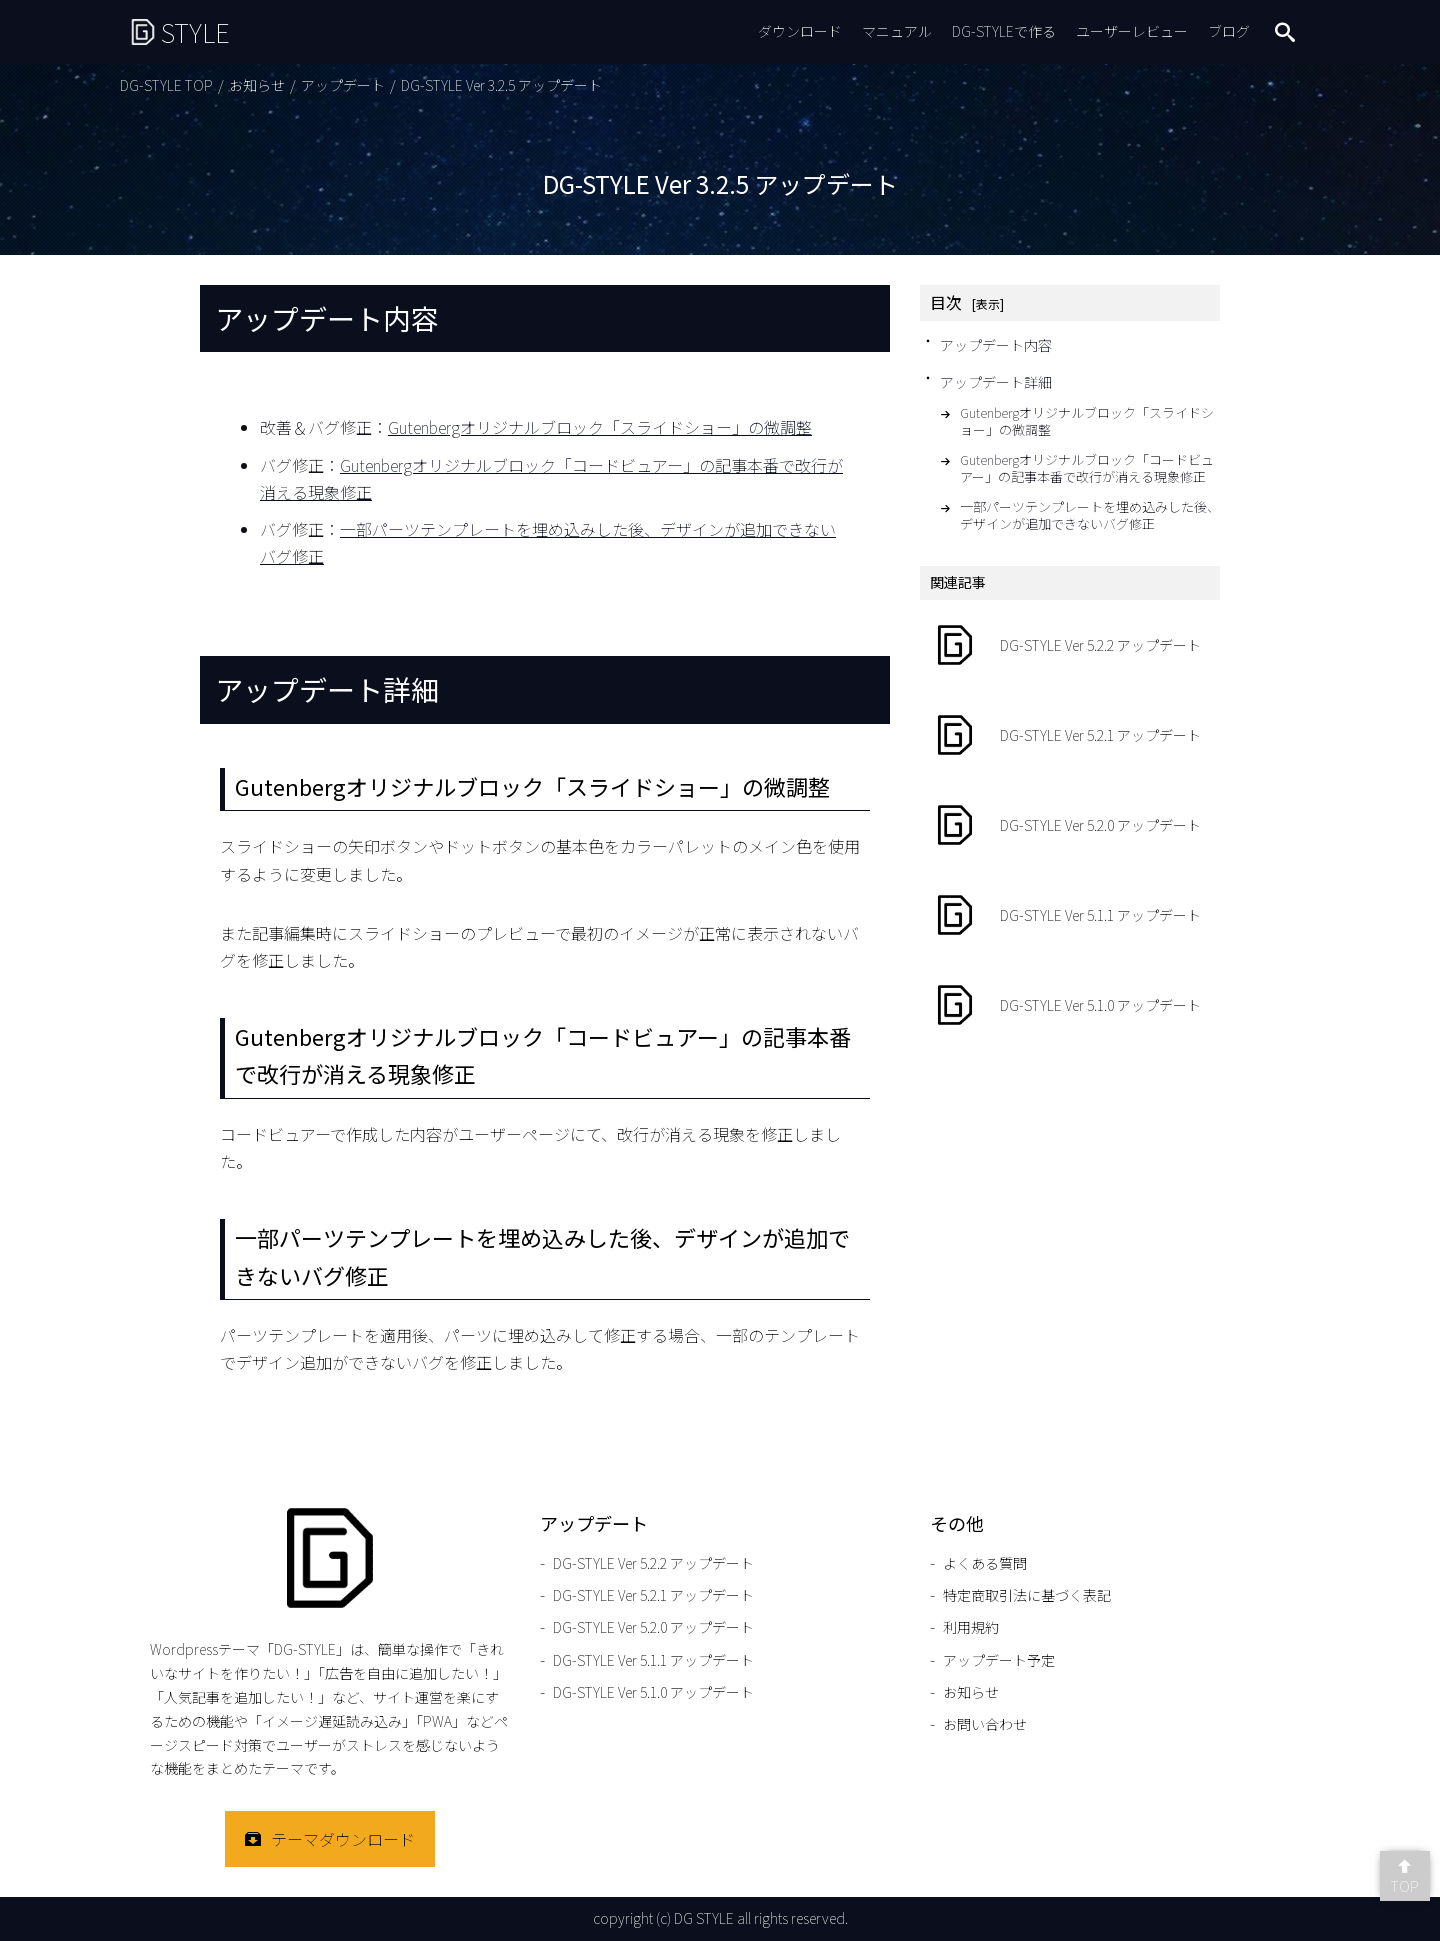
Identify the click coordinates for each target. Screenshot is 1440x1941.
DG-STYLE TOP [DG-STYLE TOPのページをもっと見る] (166, 85)
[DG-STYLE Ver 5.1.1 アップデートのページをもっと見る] (1070, 915)
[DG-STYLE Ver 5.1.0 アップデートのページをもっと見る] (1070, 1005)
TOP (1405, 1886)
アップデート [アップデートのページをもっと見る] (343, 85)
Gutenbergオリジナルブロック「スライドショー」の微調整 (600, 427)
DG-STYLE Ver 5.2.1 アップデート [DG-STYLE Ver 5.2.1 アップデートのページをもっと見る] (653, 1595)
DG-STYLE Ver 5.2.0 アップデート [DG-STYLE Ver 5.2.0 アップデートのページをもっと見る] (653, 1627)
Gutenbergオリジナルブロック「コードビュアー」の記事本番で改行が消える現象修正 (1087, 469)
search (1285, 32)
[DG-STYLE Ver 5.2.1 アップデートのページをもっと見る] (1070, 735)
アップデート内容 (996, 345)
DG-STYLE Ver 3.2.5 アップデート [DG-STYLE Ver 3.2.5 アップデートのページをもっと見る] (501, 85)
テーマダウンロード (343, 1839)
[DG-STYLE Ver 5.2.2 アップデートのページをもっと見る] (1070, 645)
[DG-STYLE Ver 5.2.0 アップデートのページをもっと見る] (1070, 825)
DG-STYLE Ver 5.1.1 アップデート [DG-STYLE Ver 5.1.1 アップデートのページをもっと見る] (653, 1660)
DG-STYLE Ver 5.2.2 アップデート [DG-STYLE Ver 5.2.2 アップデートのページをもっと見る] (653, 1563)
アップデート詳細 (996, 382)
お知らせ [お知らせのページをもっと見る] (257, 85)
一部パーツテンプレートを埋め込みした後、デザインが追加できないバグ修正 (1090, 516)
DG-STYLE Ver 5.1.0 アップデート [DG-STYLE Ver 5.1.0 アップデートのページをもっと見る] (653, 1692)
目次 (946, 302)
